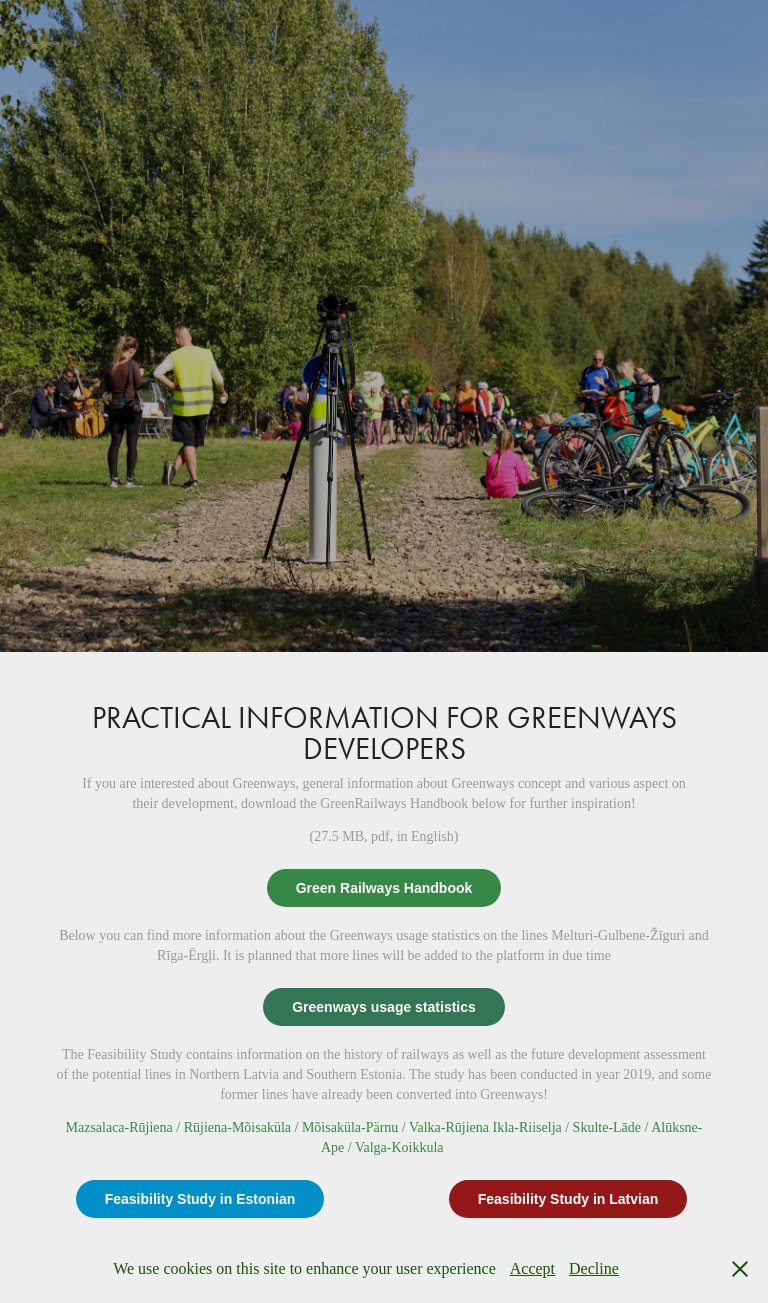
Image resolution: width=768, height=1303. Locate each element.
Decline (594, 1268)
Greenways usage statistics (384, 1007)
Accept (532, 1268)
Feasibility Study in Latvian (568, 1199)
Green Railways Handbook (384, 888)
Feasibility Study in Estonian (200, 1199)
